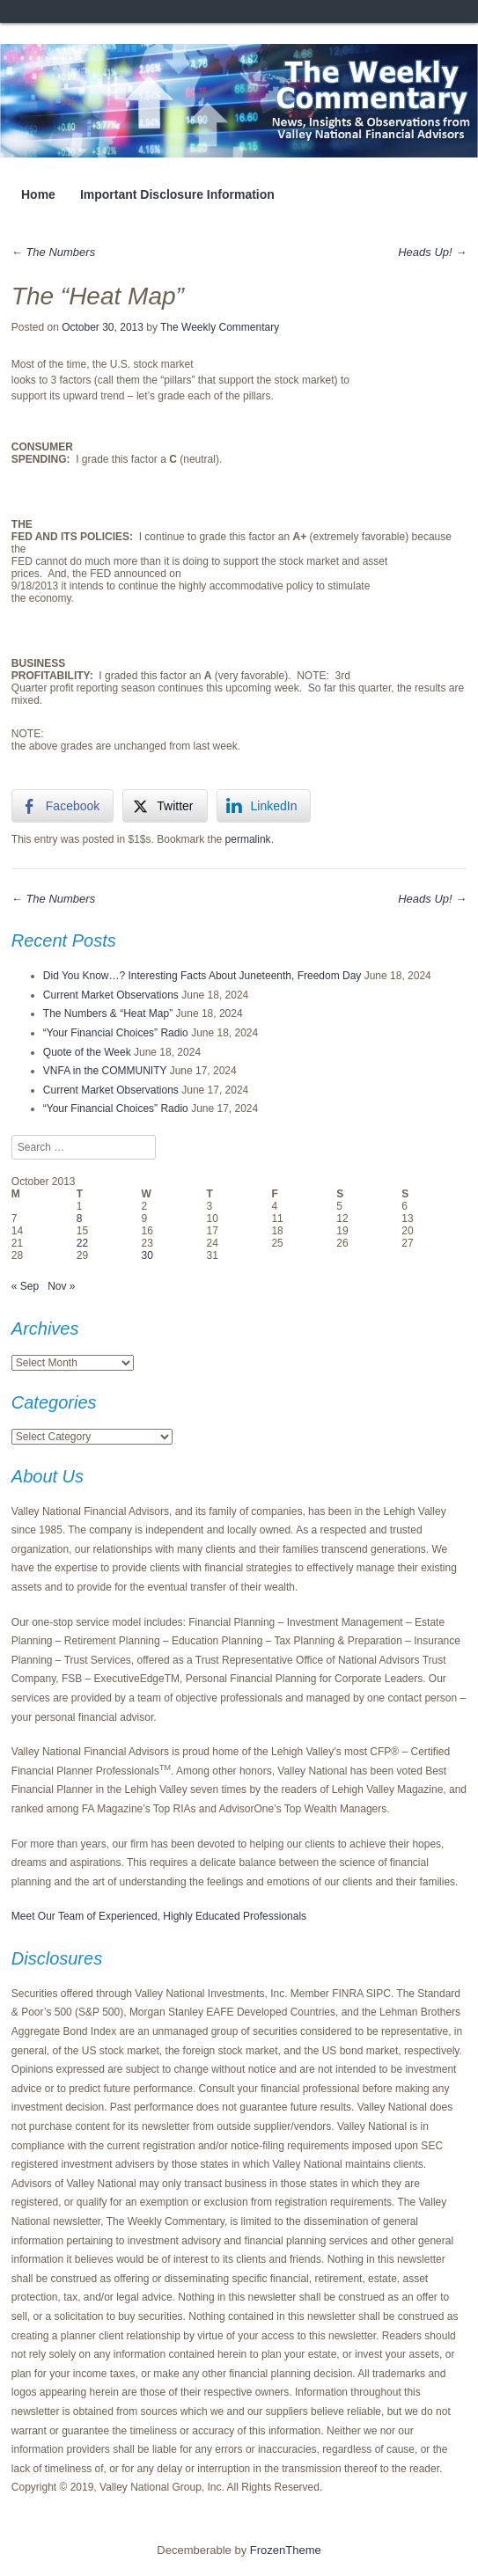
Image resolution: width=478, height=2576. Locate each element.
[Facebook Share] (62, 806)
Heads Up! (432, 252)
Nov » (61, 1286)
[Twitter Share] (164, 806)
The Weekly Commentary (219, 327)
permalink (248, 839)
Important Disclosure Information (177, 194)
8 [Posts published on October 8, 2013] (80, 1218)
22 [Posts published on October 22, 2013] (82, 1243)
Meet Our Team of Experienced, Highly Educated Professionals (158, 1916)
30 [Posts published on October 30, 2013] (147, 1255)
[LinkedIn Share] (264, 806)
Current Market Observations (111, 995)
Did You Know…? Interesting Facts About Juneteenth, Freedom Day (202, 976)
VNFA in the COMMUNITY (104, 1071)
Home (38, 194)
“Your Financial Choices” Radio (115, 1033)
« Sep (25, 1286)
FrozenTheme (285, 2550)
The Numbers (53, 252)
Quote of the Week (87, 1052)
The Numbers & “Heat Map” (108, 1013)
